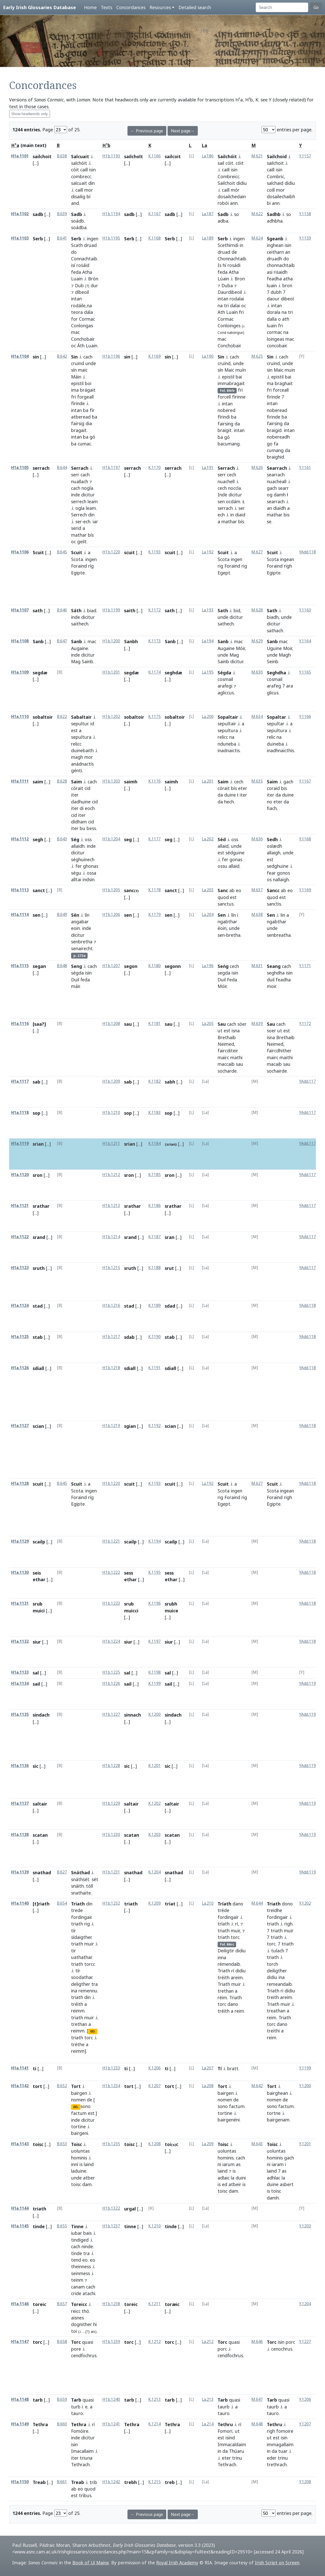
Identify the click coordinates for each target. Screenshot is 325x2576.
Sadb (76, 214)
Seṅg (223, 966)
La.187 (208, 214)
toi (74, 2331)
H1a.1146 (20, 2304)
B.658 (62, 2341)
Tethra (40, 2424)
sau (128, 1024)
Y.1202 (305, 1903)
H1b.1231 (111, 1872)
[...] (36, 163)
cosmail (225, 679)
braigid (274, 430)
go (269, 444)
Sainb (87, 661)
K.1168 (154, 238)
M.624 (257, 238)
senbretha (81, 942)
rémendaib (229, 1964)
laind (89, 2164)
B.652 (62, 2085)
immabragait (231, 383)
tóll (89, 1886)
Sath (223, 610)
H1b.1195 (111, 238)
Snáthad (80, 1872)
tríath (224, 1924)
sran (169, 1237)
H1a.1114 (20, 914)
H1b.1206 (111, 914)
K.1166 (154, 156)
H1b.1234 (111, 2085)
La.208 (208, 2085)
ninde (87, 2246)
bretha (233, 935)
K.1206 (154, 2068)
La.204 (208, 914)
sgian (130, 1426)
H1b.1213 (111, 1205)
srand (39, 1237)
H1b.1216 (111, 1305)
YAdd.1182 (308, 1368)
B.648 (62, 965)
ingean (287, 559)
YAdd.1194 (308, 1834)
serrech (78, 501)
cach (87, 357)
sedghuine (277, 866)
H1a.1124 (20, 1305)
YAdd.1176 (308, 1174)
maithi (286, 1057)
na (220, 305)
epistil (77, 383)
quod (223, 897)
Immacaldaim (232, 2444)
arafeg (274, 686)
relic (271, 737)
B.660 (62, 2424)
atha (288, 279)
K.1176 (154, 781)
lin (283, 915)
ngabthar (227, 921)
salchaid (275, 183)
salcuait (79, 183)
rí (236, 1924)
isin (92, 170)
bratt (232, 2068)
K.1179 (154, 914)
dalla (272, 319)
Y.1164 (305, 641)
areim (237, 1977)
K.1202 (154, 1803)
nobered (226, 410)
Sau (222, 1024)
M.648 (257, 2424)
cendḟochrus (83, 2355)
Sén (75, 915)
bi (269, 203)
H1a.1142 (20, 2085)
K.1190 (154, 1336)
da (237, 424)
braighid (275, 457)
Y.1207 (305, 2424)
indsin (88, 879)
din (91, 183)
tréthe (78, 2044)
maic (83, 370)
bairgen (79, 2093)
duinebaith (82, 750)
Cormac (87, 319)
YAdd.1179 (308, 1267)
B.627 (62, 1872)
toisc (38, 2144)
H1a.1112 (20, 839)
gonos (283, 873)
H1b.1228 (111, 1765)
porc (222, 2349)
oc (73, 346)
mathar (79, 535)
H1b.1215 (111, 1267)
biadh (273, 617)
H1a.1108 (20, 641)
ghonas (90, 866)
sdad (170, 1306)
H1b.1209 (111, 1081)
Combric (275, 176)
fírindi (224, 417)
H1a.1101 (20, 156)
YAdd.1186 (308, 1572)
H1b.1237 (111, 2226)
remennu (87, 1991)
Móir (240, 648)
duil (270, 980)
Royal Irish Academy (177, 2563)
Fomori (225, 2431)
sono (223, 2106)
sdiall (38, 1368)
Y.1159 (305, 238)
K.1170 (154, 467)
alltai (76, 879)
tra (94, 1984)
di (82, 808)
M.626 (257, 467)
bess (91, 828)
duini (241, 2178)
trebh (130, 2482)
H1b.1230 (111, 1834)
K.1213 (154, 2399)
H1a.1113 (20, 890)
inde (75, 495)
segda (224, 973)
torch (272, 1964)
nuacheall (276, 481)
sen (221, 501)
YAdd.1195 (308, 1872)
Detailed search (194, 7)
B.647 (62, 641)
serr (75, 475)
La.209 (208, 2144)
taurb (224, 2407)
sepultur (79, 723)
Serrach (79, 468)
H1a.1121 (20, 1205)
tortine (78, 2126)
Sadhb (274, 214)
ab (232, 890)
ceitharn (275, 252)
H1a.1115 (20, 965)
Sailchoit (226, 183)
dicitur (88, 495)
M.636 (257, 839)
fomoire (284, 2431)
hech (229, 802)
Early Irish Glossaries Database (39, 7)
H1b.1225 (111, 1672)
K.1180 (154, 965)
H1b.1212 (111, 1174)
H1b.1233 (111, 2068)
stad (38, 1306)
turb (75, 2407)
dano (238, 1904)
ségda (77, 973)
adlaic (224, 2178)
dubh (276, 292)
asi (269, 272)
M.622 (257, 214)
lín (87, 915)
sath (38, 610)
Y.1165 (305, 672)
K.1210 (154, 2226)
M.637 (257, 890)
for (74, 319)
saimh (130, 782)
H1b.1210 (111, 1112)
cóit (75, 170)
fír (92, 410)
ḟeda (85, 980)
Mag (75, 661)
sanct (39, 890)
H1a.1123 (20, 1267)
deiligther (277, 1971)
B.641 (62, 238)
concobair (276, 346)
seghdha (276, 973)
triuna (86, 2458)
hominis (79, 2158)
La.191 (208, 467)
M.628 (257, 610)
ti (34, 2068)
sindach (41, 1715)
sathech (226, 624)
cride (76, 2293)
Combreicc (228, 176)
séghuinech (82, 859)
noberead (277, 410)
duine (230, 795)
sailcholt (133, 156)
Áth (81, 346)
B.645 (62, 552)
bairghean (277, 2093)
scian (38, 1426)
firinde (273, 397)
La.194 (208, 641)
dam (87, 2184)
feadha (274, 279)
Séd (222, 839)
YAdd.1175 (308, 1143)
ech (86, 521)
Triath (78, 1904)
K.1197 (154, 1641)
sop (36, 1113)
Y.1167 (305, 781)
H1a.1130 (20, 1572)
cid (87, 788)
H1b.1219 (111, 1425)
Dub (79, 285)
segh (38, 839)
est (74, 730)
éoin (222, 928)
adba (223, 221)
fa (276, 444)
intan (76, 299)
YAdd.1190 (308, 1683)
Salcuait (80, 156)
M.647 (257, 2399)
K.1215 (154, 2481)
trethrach (277, 2464)
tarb (38, 2400)
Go (316, 7)
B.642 (62, 356)
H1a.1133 (20, 1672)
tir (73, 1951)
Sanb (38, 641)
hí (224, 265)
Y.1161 (305, 467)
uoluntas (80, 2151)
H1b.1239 (111, 2341)
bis (286, 515)
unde (90, 363)
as (238, 2164)
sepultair (227, 723)
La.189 (208, 238)
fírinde (78, 403)
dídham (79, 822)
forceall (281, 390)
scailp (39, 1542)
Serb (38, 239)
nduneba (227, 744)
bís (91, 535)
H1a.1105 (20, 467)
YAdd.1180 (308, 1305)
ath (285, 319)
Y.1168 (305, 839)
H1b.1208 (111, 1023)
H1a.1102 (20, 214)
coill (271, 190)
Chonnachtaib (232, 259)
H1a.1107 (20, 610)
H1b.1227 (111, 1714)
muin (290, 370)
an (287, 252)
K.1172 (154, 610)
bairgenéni (229, 2120)
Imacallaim (82, 2451)
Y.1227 (305, 2341)
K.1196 (154, 1603)
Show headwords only (29, 113)
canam (78, 2287)
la (232, 2178)
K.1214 (154, 2424)
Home (90, 7)
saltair (40, 1804)
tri (226, 305)
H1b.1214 (111, 1236)
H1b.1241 (111, 2424)
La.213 (208, 2399)
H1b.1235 (111, 2144)
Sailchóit (227, 156)
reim (239, 2011)
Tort (76, 2086)
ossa (91, 873)
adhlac (273, 2178)
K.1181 (154, 1023)
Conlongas (82, 325)
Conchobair (83, 339)
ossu (222, 866)
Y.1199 (305, 2068)
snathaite (81, 1893)
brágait (87, 390)
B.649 (62, 914)
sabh (170, 1082)
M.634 (257, 716)
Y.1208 (305, 2481)
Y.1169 (305, 890)
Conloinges (229, 325)
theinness (81, 2266)
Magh (285, 655)
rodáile (78, 305)
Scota (77, 559)
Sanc (223, 890)
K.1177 (154, 839)
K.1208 (154, 2144)
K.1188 (154, 1267)
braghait (284, 383)
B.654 (62, 1903)
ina (74, 1991)
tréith (77, 2004)
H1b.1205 (111, 890)
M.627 (257, 552)
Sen (222, 915)
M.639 (257, 1023)
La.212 (208, 2341)
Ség (75, 839)
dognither (81, 2324)
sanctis (274, 904)
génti (76, 770)
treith (273, 1997)
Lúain (223, 279)
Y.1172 (305, 1023)
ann (234, 203)
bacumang (229, 444)
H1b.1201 (111, 672)
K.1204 (154, 1872)
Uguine (274, 648)
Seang (274, 966)
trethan (79, 2024)
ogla (80, 508)
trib (93, 2482)
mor (88, 190)
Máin (76, 377)
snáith (77, 1886)
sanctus (226, 904)
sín (74, 370)
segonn (173, 966)
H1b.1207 (111, 965)
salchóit (79, 163)
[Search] (282, 7)
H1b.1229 (111, 1803)
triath (77, 1924)
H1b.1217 (111, 1336)
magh (77, 757)
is (81, 2164)
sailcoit (173, 156)
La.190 (208, 356)
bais (87, 2233)
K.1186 (154, 1205)
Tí (220, 2068)
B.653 (62, 2144)
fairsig (77, 423)
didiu (241, 183)
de (234, 252)
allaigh (273, 853)
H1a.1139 (20, 1872)
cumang (275, 450)
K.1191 (154, 1368)
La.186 (208, 156)
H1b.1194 (111, 214)
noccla (234, 488)
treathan (276, 2011)
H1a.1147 (20, 2341)
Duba (227, 285)
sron (37, 1175)
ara (289, 686)
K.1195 (154, 1572)
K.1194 (154, 1541)
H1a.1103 (20, 238)
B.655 (62, 2226)
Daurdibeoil (230, 292)
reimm (78, 2011)
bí (88, 196)
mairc (223, 1057)
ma (270, 383)
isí (73, 265)
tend (76, 2260)
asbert (287, 2184)
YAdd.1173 (308, 1081)
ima (75, 390)
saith (129, 610)
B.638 (62, 156)
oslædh (274, 846)
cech (231, 475)
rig (220, 566)
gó (92, 437)
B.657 (62, 2304)
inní (74, 2164)
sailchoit (42, 156)
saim (38, 782)
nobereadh (278, 437)
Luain (77, 279)
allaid (223, 846)
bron (287, 285)
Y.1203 (305, 2226)
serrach (41, 468)
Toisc (76, 2144)
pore (76, 2349)
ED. (92, 2031)
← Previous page (147, 131)
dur (94, 285)
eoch (90, 808)
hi (95, 2324)
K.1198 (154, 1672)
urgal (130, 2209)
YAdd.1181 (308, 1336)
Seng (76, 966)
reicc (75, 2311)
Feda (232, 980)
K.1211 (154, 2304)
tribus (85, 2495)
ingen (92, 239)
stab (38, 1337)
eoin (75, 928)
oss (88, 839)
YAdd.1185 (308, 1541)
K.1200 (154, 1714)
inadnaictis (229, 750)
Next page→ (182, 131)
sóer (242, 1024)
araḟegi (225, 686)
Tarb (76, 2400)
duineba (275, 744)
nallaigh (281, 879)
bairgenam (278, 2120)
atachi (89, 2293)
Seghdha (276, 673)
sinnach (132, 1715)
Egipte (78, 573)
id (92, 723)
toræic (172, 2304)
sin (36, 357)
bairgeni (79, 2133)
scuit (129, 552)
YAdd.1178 (308, 1236)
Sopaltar (276, 717)
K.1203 (154, 1834)
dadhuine (81, 802)
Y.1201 (305, 2144)
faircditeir (228, 1051)
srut (169, 1268)
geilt (82, 541)
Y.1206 (305, 2399)
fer (78, 866)
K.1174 (154, 672)
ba (85, 410)
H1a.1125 (20, 1336)
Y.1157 (305, 156)
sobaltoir (43, 717)
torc (88, 2037)
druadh (274, 259)
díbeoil (82, 292)
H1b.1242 (111, 2481)
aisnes (77, 2318)
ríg (91, 566)
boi (88, 383)
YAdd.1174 (308, 1112)
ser (78, 521)
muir (89, 1944)
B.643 (62, 839)
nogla (87, 488)
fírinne (239, 397)
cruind (77, 363)
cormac (274, 332)
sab (36, 1082)
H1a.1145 (20, 2226)
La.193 (208, 610)
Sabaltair (81, 717)
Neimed (226, 1044)
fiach (272, 808)
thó (85, 2311)
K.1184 (154, 1143)
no (269, 802)
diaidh (279, 508)
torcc (89, 1964)
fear (271, 873)
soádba (79, 227)
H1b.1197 (111, 467)
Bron (240, 279)
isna (236, 1031)
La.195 (208, 672)
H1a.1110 (20, 716)
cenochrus (281, 2349)
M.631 (257, 965)
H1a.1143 (20, 2144)
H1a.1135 (20, 1714)
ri (282, 1991)
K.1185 (154, 1174)
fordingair (81, 1917)
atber (89, 2178)
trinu (237, 2458)
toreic (39, 2304)
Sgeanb (275, 239)
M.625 (257, 356)
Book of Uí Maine (90, 2563)
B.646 (62, 610)
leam (93, 501)
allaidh (78, 846)
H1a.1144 (20, 2208)
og (269, 495)
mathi (236, 1057)
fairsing (225, 424)
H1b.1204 (111, 839)
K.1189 (154, 1305)
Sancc (273, 890)
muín (240, 370)
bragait (79, 430)
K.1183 (154, 1112)
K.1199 (154, 1683)
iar (95, 521)
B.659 (62, 2399)
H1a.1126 (20, 1368)
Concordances (130, 7)
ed (224, 2184)
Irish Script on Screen (277, 2563)
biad (91, 610)
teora (77, 312)
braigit (225, 430)
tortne (274, 2113)
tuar (282, 2451)
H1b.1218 (111, 1368)
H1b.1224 (111, 1641)
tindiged (80, 2240)
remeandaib (279, 1984)
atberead (81, 417)
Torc (76, 2342)
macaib (274, 1064)
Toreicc (79, 2304)
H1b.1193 (111, 156)
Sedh (272, 839)
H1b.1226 (111, 1683)
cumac (84, 444)
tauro (77, 2413)
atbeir (235, 2184)
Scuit (38, 552)
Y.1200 (305, 2085)
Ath (221, 312)
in (241, 245)
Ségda (224, 673)
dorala (273, 312)
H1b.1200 (111, 641)
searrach (276, 475)
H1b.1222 (111, 1572)
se (269, 521)
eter (242, 788)
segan (39, 966)
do (74, 252)
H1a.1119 (20, 1143)
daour (273, 299)
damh (280, 495)
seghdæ (173, 673)
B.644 (62, 467)
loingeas (275, 339)
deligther (80, 1984)
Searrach (277, 468)
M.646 (257, 2341)
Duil (75, 980)
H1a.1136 (20, 1765)
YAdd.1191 (308, 1714)
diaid (240, 515)
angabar (80, 921)
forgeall (85, 397)
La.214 (208, 2424)
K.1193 (154, 552)
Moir (287, 648)
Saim (76, 782)
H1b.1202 (111, 716)
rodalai (237, 299)
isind (230, 2438)
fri (241, 312)
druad (90, 245)
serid (76, 528)
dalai (235, 305)
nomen (78, 2100)
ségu (76, 873)
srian (38, 1144)
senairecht (82, 948)
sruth (39, 1268)
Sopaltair (228, 717)
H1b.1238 (111, 2304)
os (269, 879)
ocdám (233, 501)
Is (219, 265)
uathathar (81, 1957)
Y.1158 (305, 214)
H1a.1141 (20, 2068)
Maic (229, 370)
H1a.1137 (20, 1803)
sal (36, 1673)
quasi (87, 2342)
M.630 (257, 672)
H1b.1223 (111, 1603)
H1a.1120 (20, 1174)
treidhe (274, 1910)
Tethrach (80, 2464)
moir (271, 986)
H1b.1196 (111, 356)
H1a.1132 (20, 1641)
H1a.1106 (20, 552)
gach (272, 488)
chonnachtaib (281, 265)
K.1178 (154, 890)
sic (35, 1766)
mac (75, 332)
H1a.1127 (20, 1425)
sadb (38, 214)
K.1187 (154, 1236)
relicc (76, 744)
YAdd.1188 (308, 1641)
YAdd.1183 (308, 1425)
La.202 (208, 839)
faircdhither (279, 1051)
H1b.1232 (111, 1903)
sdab (129, 1337)
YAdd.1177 (308, 1205)
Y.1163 (305, 610)
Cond (222, 332)
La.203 (208, 890)
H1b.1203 (111, 781)
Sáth (76, 610)
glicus (273, 693)
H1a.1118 (20, 1112)
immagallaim (280, 2444)
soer (271, 1031)
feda (76, 272)
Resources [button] (160, 7)
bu (82, 828)
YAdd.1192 (308, 1765)
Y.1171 (305, 965)
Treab (39, 2482)
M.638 (257, 914)
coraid (273, 788)
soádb (77, 221)
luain (272, 285)
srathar (41, 1206)
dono (287, 1904)
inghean (275, 245)
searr (283, 488)
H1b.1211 (111, 1143)
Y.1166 (305, 716)
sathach (275, 630)
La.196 (208, 965)
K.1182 (154, 1081)
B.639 (62, 214)
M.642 (257, 2085)
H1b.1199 (111, 610)
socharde (227, 1071)
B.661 (62, 2481)
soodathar (81, 1977)
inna (222, 1957)
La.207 (208, 2068)
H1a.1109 (20, 672)
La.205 (208, 1023)
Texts (106, 7)
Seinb (272, 661)
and (75, 203)
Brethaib (227, 1037)
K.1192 (154, 1425)
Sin (74, 357)
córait (77, 788)
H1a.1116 (20, 1023)
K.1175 (154, 716)
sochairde (277, 1071)
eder (272, 2458)
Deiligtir (226, 1951)
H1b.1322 (111, 2208)
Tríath (224, 1904)
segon (130, 966)
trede (77, 1910)
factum (79, 2113)
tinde (39, 2226)
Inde (222, 495)
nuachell (226, 481)
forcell (224, 397)
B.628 (62, 781)
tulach (277, 1951)
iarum (228, 2164)
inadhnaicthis (280, 750)
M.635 (257, 781)
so (236, 214)
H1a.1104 (20, 356)
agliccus (226, 693)
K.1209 (154, 1903)
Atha (87, 272)
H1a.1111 (20, 781)
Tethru (225, 2424)
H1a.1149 (20, 2424)
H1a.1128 (20, 1483)
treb (170, 2482)
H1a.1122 (20, 1236)
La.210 (208, 1903)
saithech (79, 624)
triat (170, 1904)
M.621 (257, 156)
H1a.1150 (20, 2481)
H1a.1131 (20, 1603)
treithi (273, 2031)
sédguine (235, 853)
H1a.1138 (20, 1834)
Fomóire (79, 2431)
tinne (130, 2226)
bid (237, 610)
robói (223, 203)
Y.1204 (305, 2304)
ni (219, 2164)
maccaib (226, 1064)
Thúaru (236, 2451)
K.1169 (154, 356)
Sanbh (131, 641)
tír (73, 1931)
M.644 (257, 1903)
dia (89, 423)
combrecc (81, 176)
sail (221, 163)
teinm (77, 2280)
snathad (42, 1872)
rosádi (234, 265)
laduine (78, 2171)
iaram (278, 2164)
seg (128, 839)
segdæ (40, 673)
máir (75, 986)
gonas (236, 859)
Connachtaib (84, 259)
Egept (224, 573)
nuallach (79, 481)
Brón (93, 279)
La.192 (208, 552)
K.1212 (154, 2341)
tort (37, 2086)
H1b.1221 (111, 1541)
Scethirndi (228, 245)
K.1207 (154, 2085)
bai (239, 377)
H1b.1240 (111, 2399)
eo (238, 890)
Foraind (79, 566)
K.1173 (154, 641)
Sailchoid (277, 156)
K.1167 (154, 214)
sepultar (275, 723)
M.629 (257, 641)
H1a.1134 (20, 1683)
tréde (223, 1910)
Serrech (79, 515)
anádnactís (82, 764)
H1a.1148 (20, 2399)
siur (37, 1642)
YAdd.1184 (308, 552)
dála (88, 312)
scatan (40, 1835)
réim (222, 1997)
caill (84, 170)
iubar (76, 2233)
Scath (77, 245)
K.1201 (154, 1765)
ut (220, 1031)
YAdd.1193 (308, 1803)
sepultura (81, 737)
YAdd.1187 (308, 1603)
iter (74, 795)
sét (95, 1879)
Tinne (77, 2226)
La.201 (208, 781)
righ (288, 566)
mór (235, 190)
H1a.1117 (20, 1081)
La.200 (208, 716)
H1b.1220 (111, 552)
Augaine (79, 648)
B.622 (62, 716)
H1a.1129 (20, 1541)
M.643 (257, 2144)
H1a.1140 (20, 1903)
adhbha (275, 221)
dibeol (287, 299)
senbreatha (279, 935)
